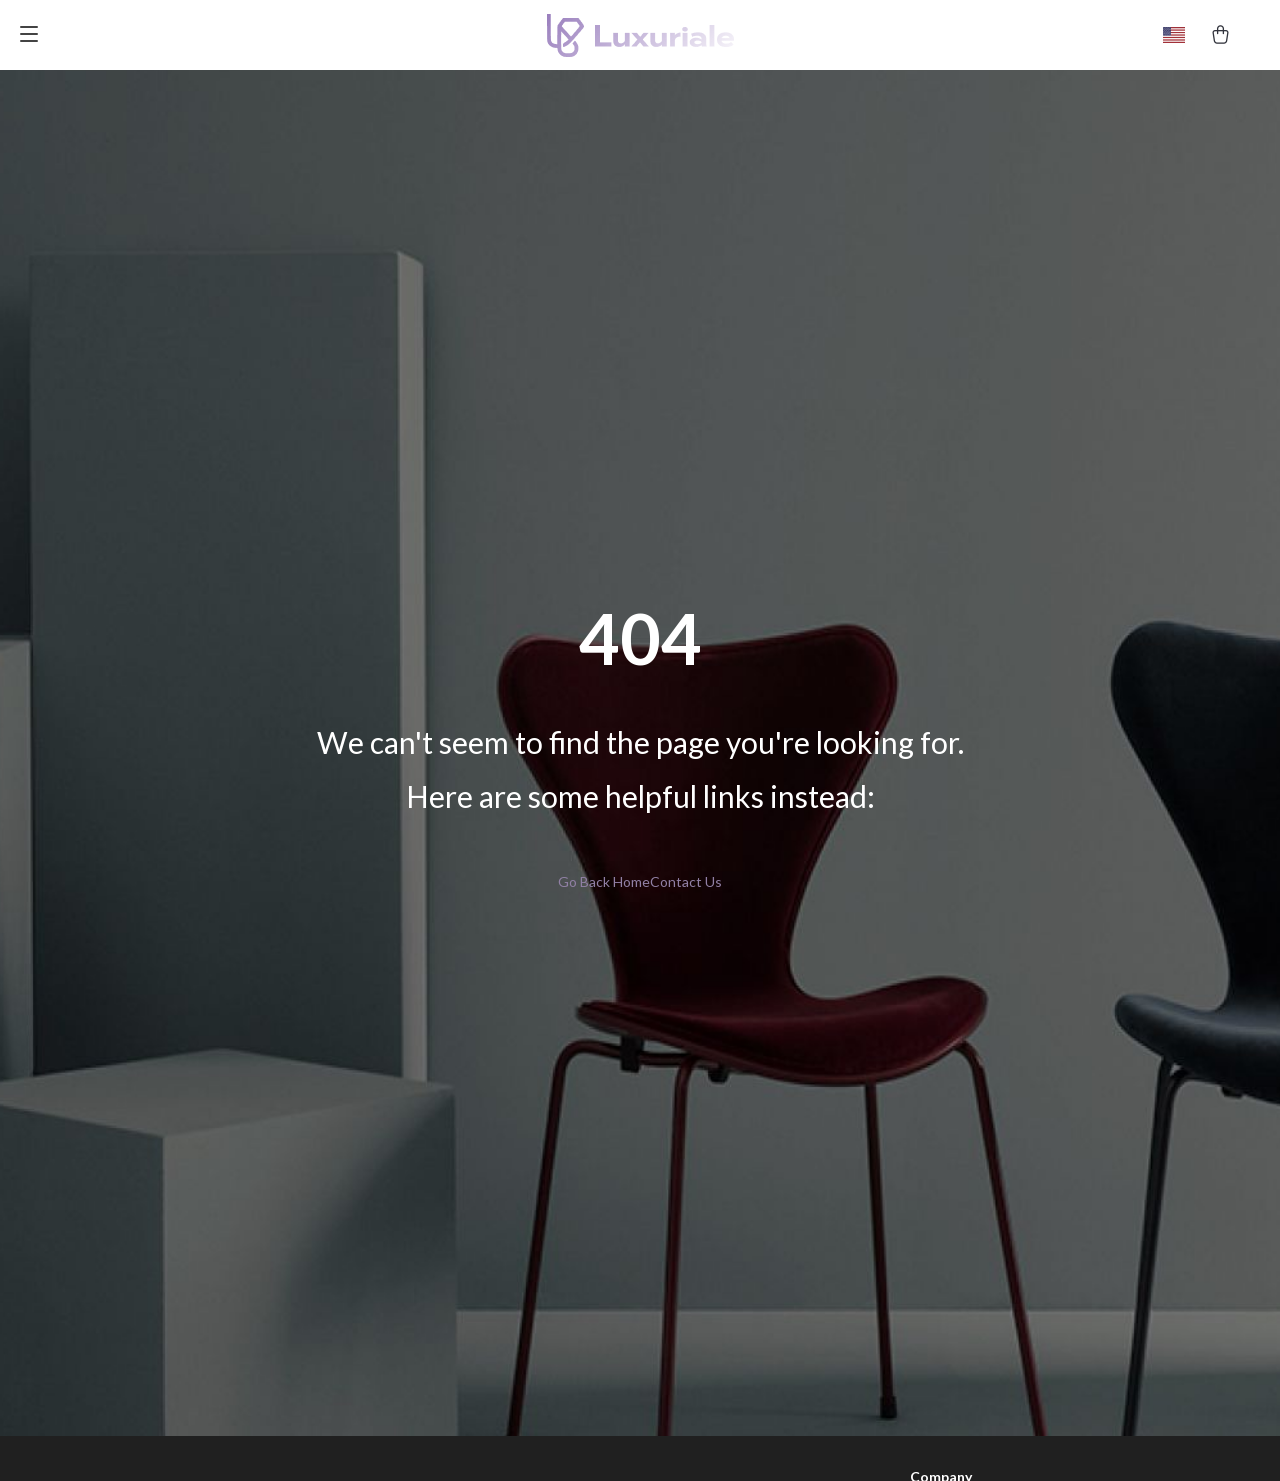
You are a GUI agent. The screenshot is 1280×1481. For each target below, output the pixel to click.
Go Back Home (604, 881)
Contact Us (686, 881)
